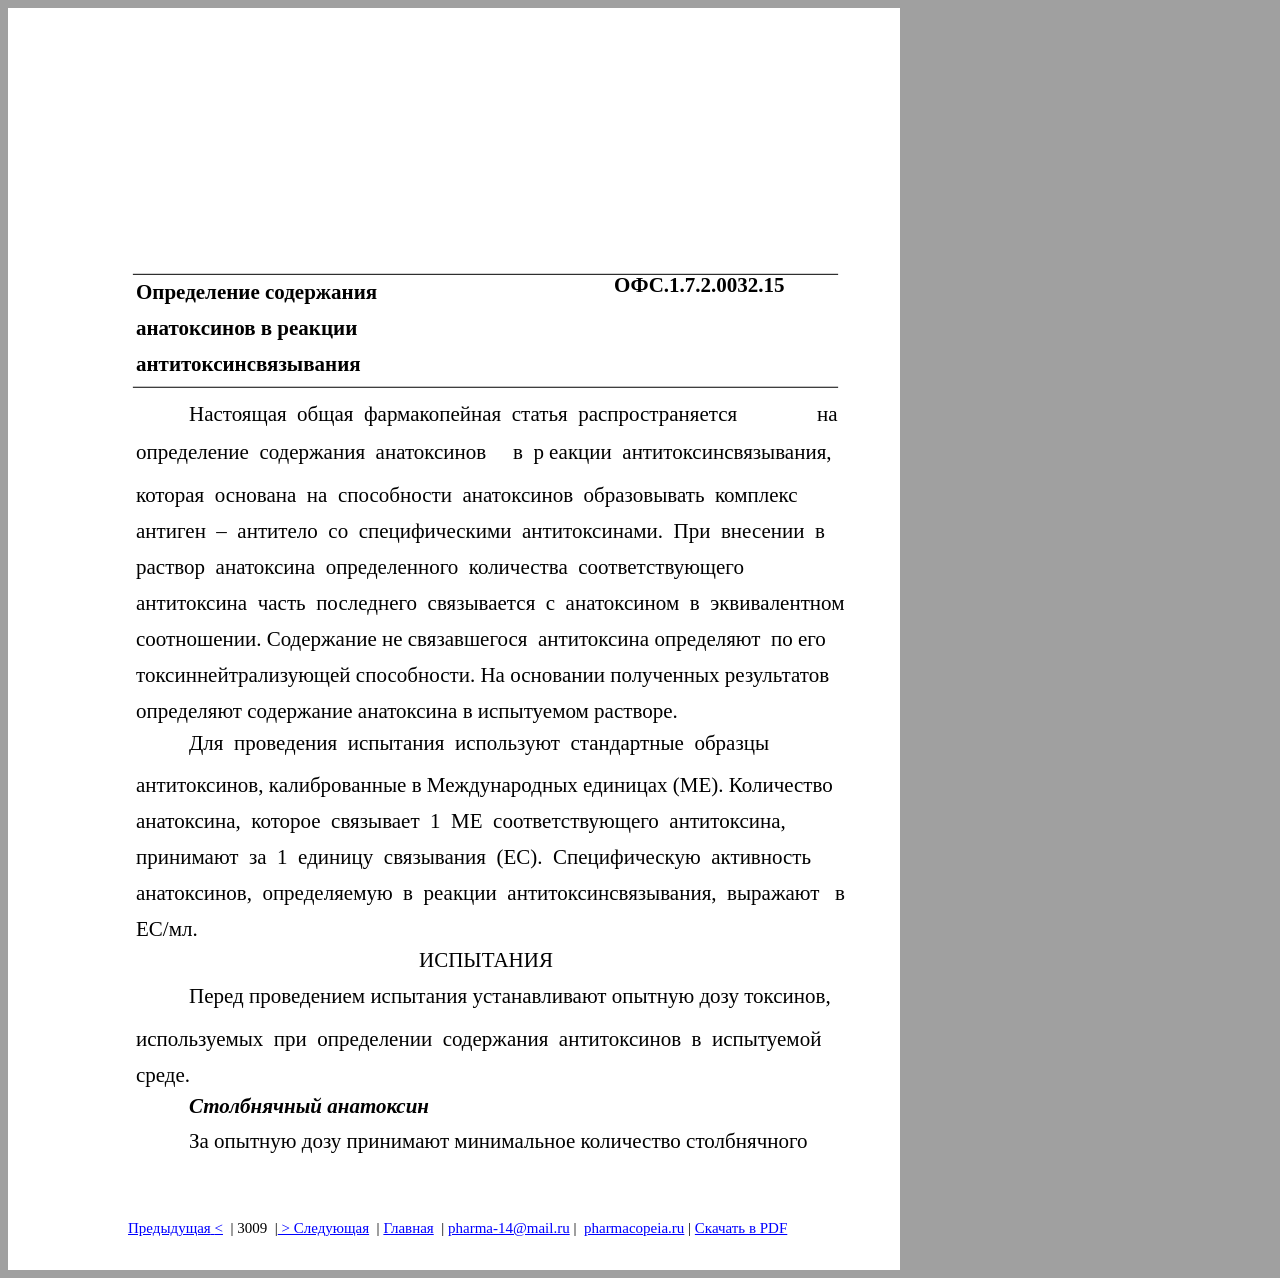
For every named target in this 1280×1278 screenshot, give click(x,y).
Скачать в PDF (741, 1228)
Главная (408, 1228)
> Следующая (323, 1228)
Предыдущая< (175, 1228)
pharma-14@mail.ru (509, 1228)
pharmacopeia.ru (634, 1228)
